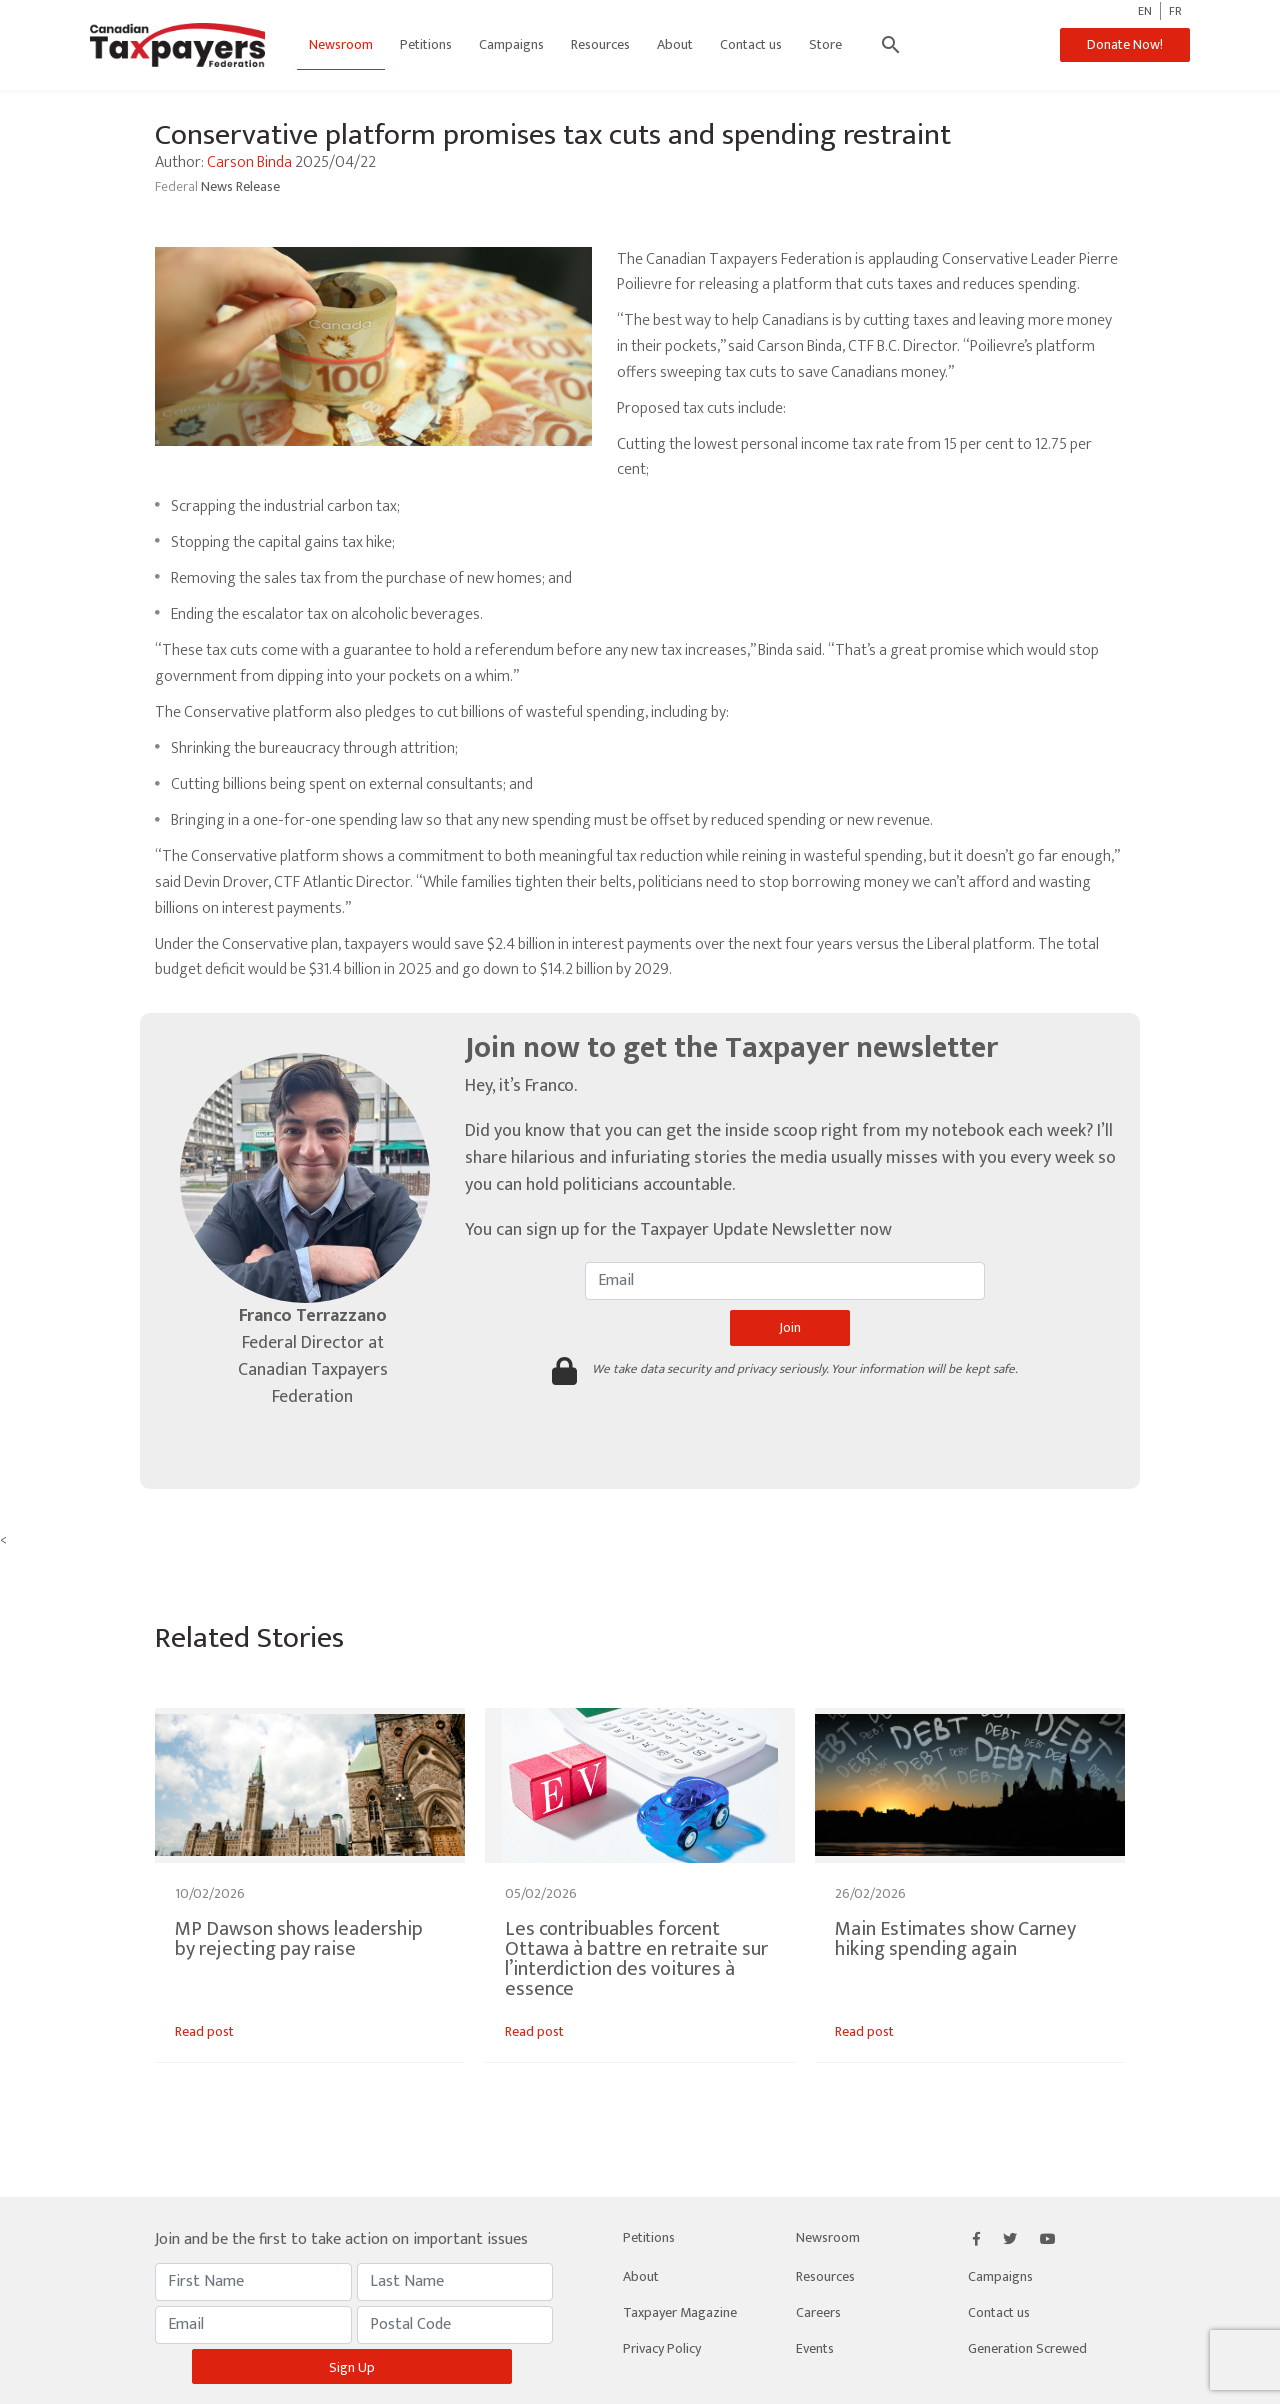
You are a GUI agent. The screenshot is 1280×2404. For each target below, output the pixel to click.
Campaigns (512, 44)
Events (815, 2348)
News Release (240, 186)
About (676, 44)
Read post (204, 2031)
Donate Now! (1123, 44)
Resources (601, 44)
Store (826, 44)
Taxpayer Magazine (680, 2312)
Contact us (752, 44)
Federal (178, 186)
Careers (818, 2312)
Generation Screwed (1027, 2348)
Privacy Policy (662, 2348)
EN (1145, 11)
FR (1175, 11)
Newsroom (342, 44)
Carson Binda (249, 162)
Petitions (427, 44)
